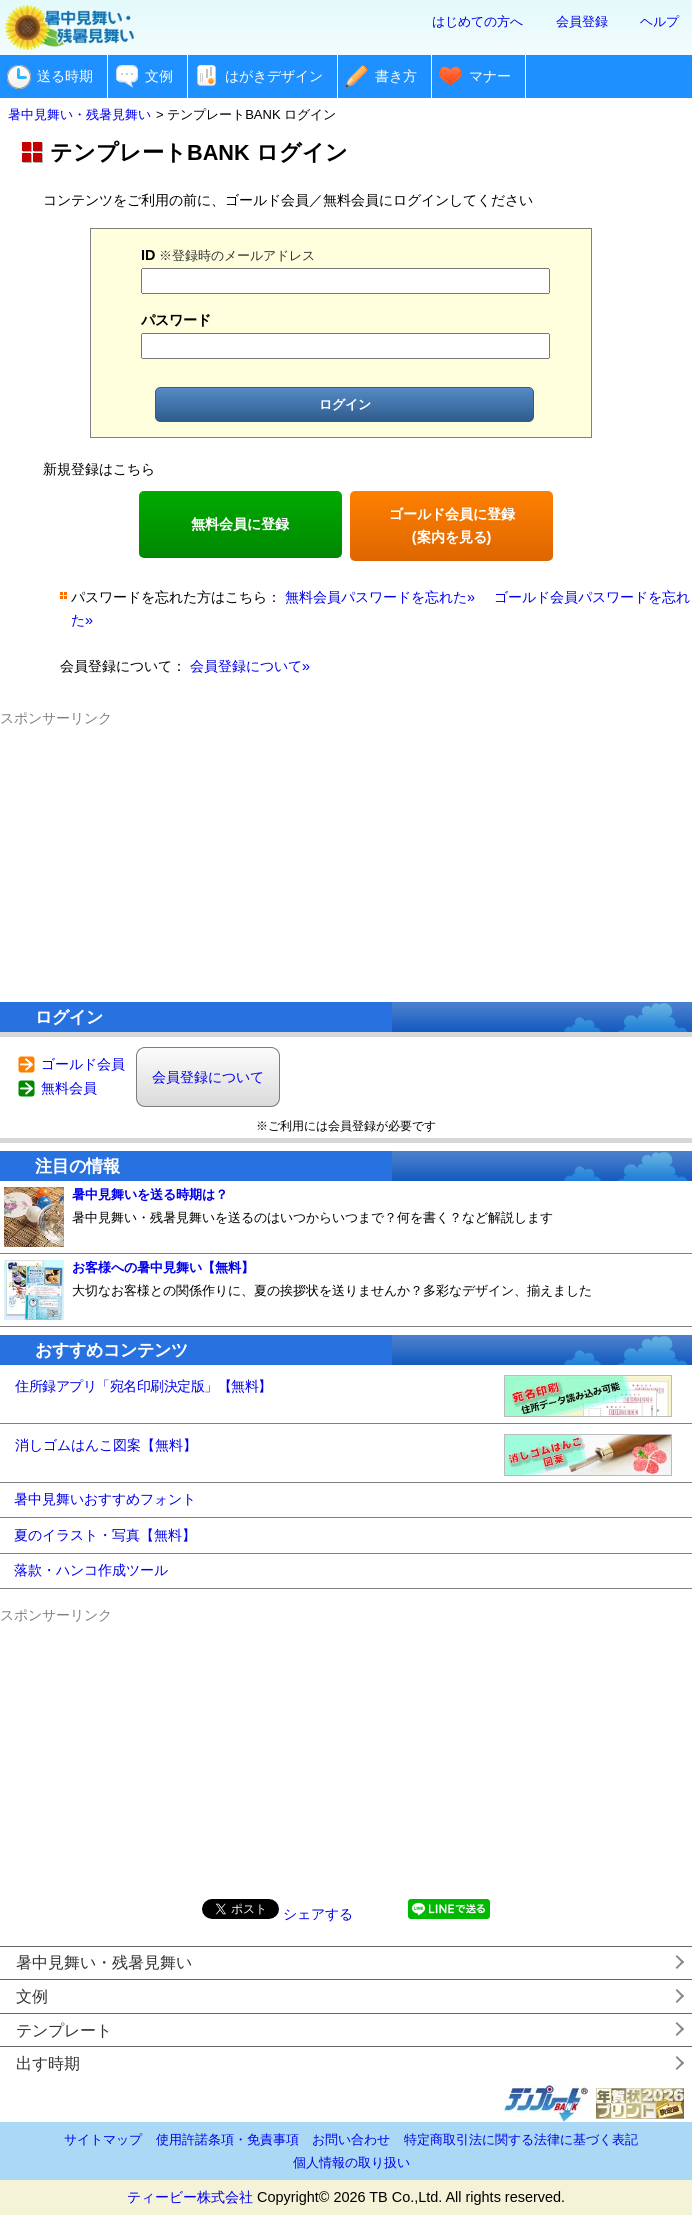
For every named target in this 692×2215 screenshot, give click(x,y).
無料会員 (69, 1088)
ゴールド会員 (83, 1064)
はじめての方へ (477, 21)
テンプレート (64, 2030)
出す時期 (48, 2063)
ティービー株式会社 (190, 2197)
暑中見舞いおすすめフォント (105, 1499)
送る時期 (65, 76)
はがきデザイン (274, 76)
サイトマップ (103, 2139)
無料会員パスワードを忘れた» (380, 597)
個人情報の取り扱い (351, 2162)
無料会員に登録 (240, 524)
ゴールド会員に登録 (452, 525)
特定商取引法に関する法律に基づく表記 (521, 2139)
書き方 (396, 76)
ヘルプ (659, 21)
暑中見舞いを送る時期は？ (150, 1194)
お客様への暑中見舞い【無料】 (163, 1267)
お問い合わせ (351, 2139)
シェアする (318, 1914)
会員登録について (208, 1077)
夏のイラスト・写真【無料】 (105, 1535)
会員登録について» (250, 666)
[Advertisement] (346, 855)
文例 (159, 76)
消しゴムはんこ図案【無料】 (106, 1445)
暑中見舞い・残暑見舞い (104, 1962)
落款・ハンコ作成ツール (91, 1570)
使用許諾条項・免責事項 (227, 2139)
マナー (490, 76)
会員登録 (582, 21)
